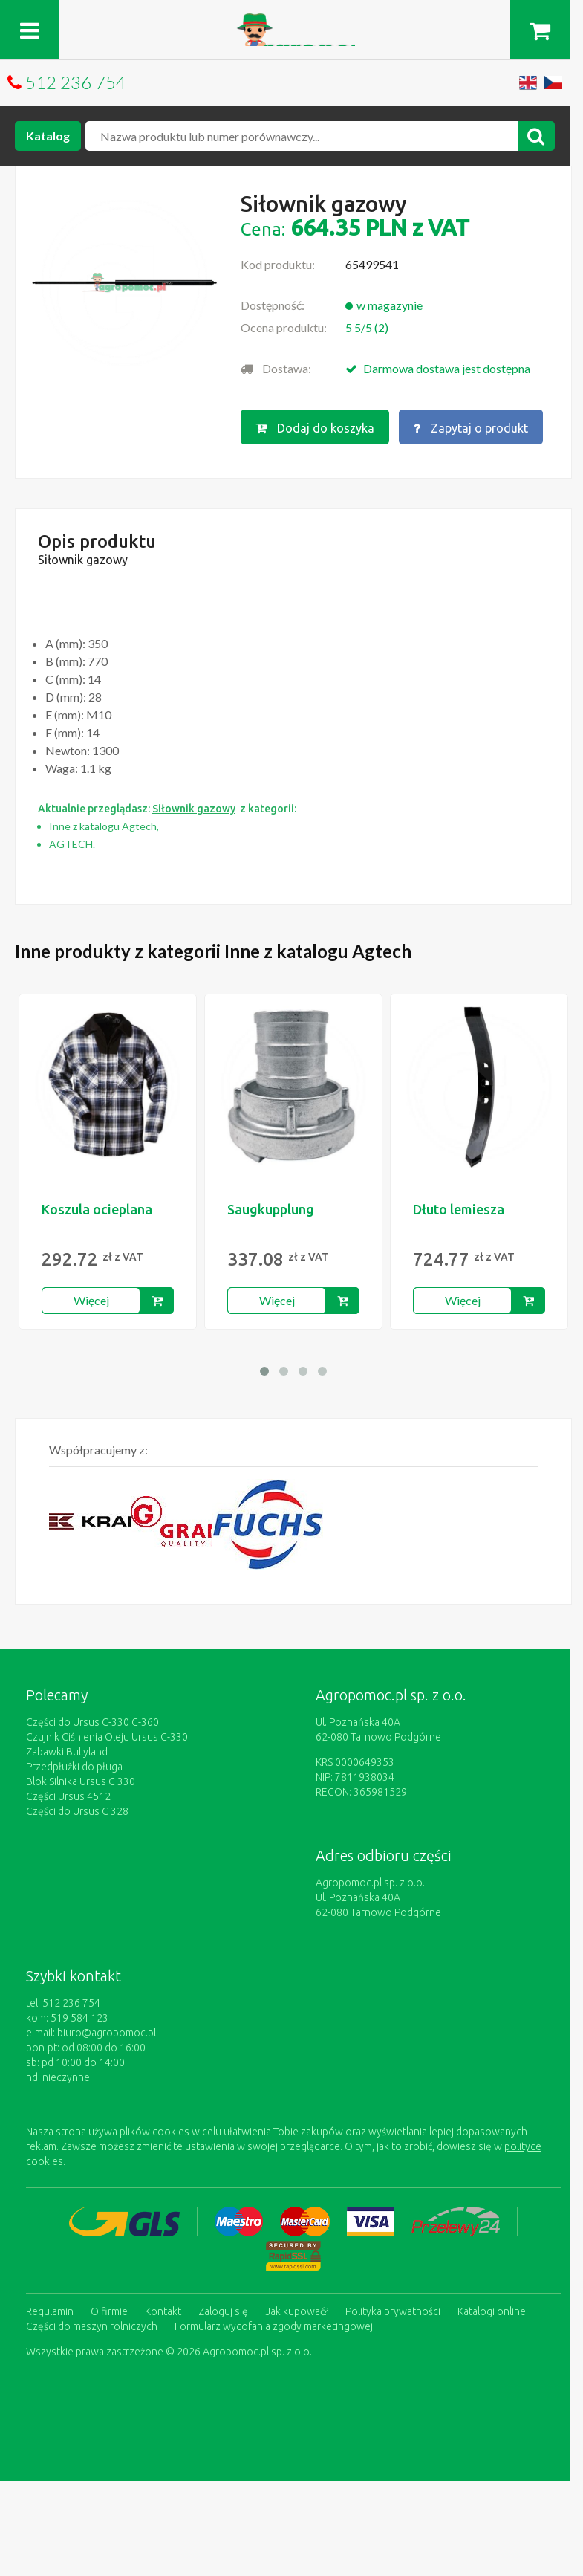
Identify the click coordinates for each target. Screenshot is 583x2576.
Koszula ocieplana (97, 1209)
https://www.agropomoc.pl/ (291, 22)
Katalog (48, 136)
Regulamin (50, 2311)
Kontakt (163, 2311)
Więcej (91, 1300)
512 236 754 (75, 82)
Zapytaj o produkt (471, 428)
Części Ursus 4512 (68, 1796)
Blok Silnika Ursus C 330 (80, 1781)
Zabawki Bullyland (67, 1752)
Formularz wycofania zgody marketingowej (274, 2325)
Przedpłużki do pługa (74, 1767)
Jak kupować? (296, 2311)
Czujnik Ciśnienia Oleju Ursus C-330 (107, 1737)
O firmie (109, 2311)
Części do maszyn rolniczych (91, 2325)
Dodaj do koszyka (314, 428)
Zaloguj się (223, 2311)
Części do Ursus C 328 (77, 1811)
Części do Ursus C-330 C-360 (92, 1722)
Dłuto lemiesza (458, 1209)
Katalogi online (491, 2311)
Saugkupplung (270, 1209)
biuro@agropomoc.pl (106, 2033)
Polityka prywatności (392, 2311)
